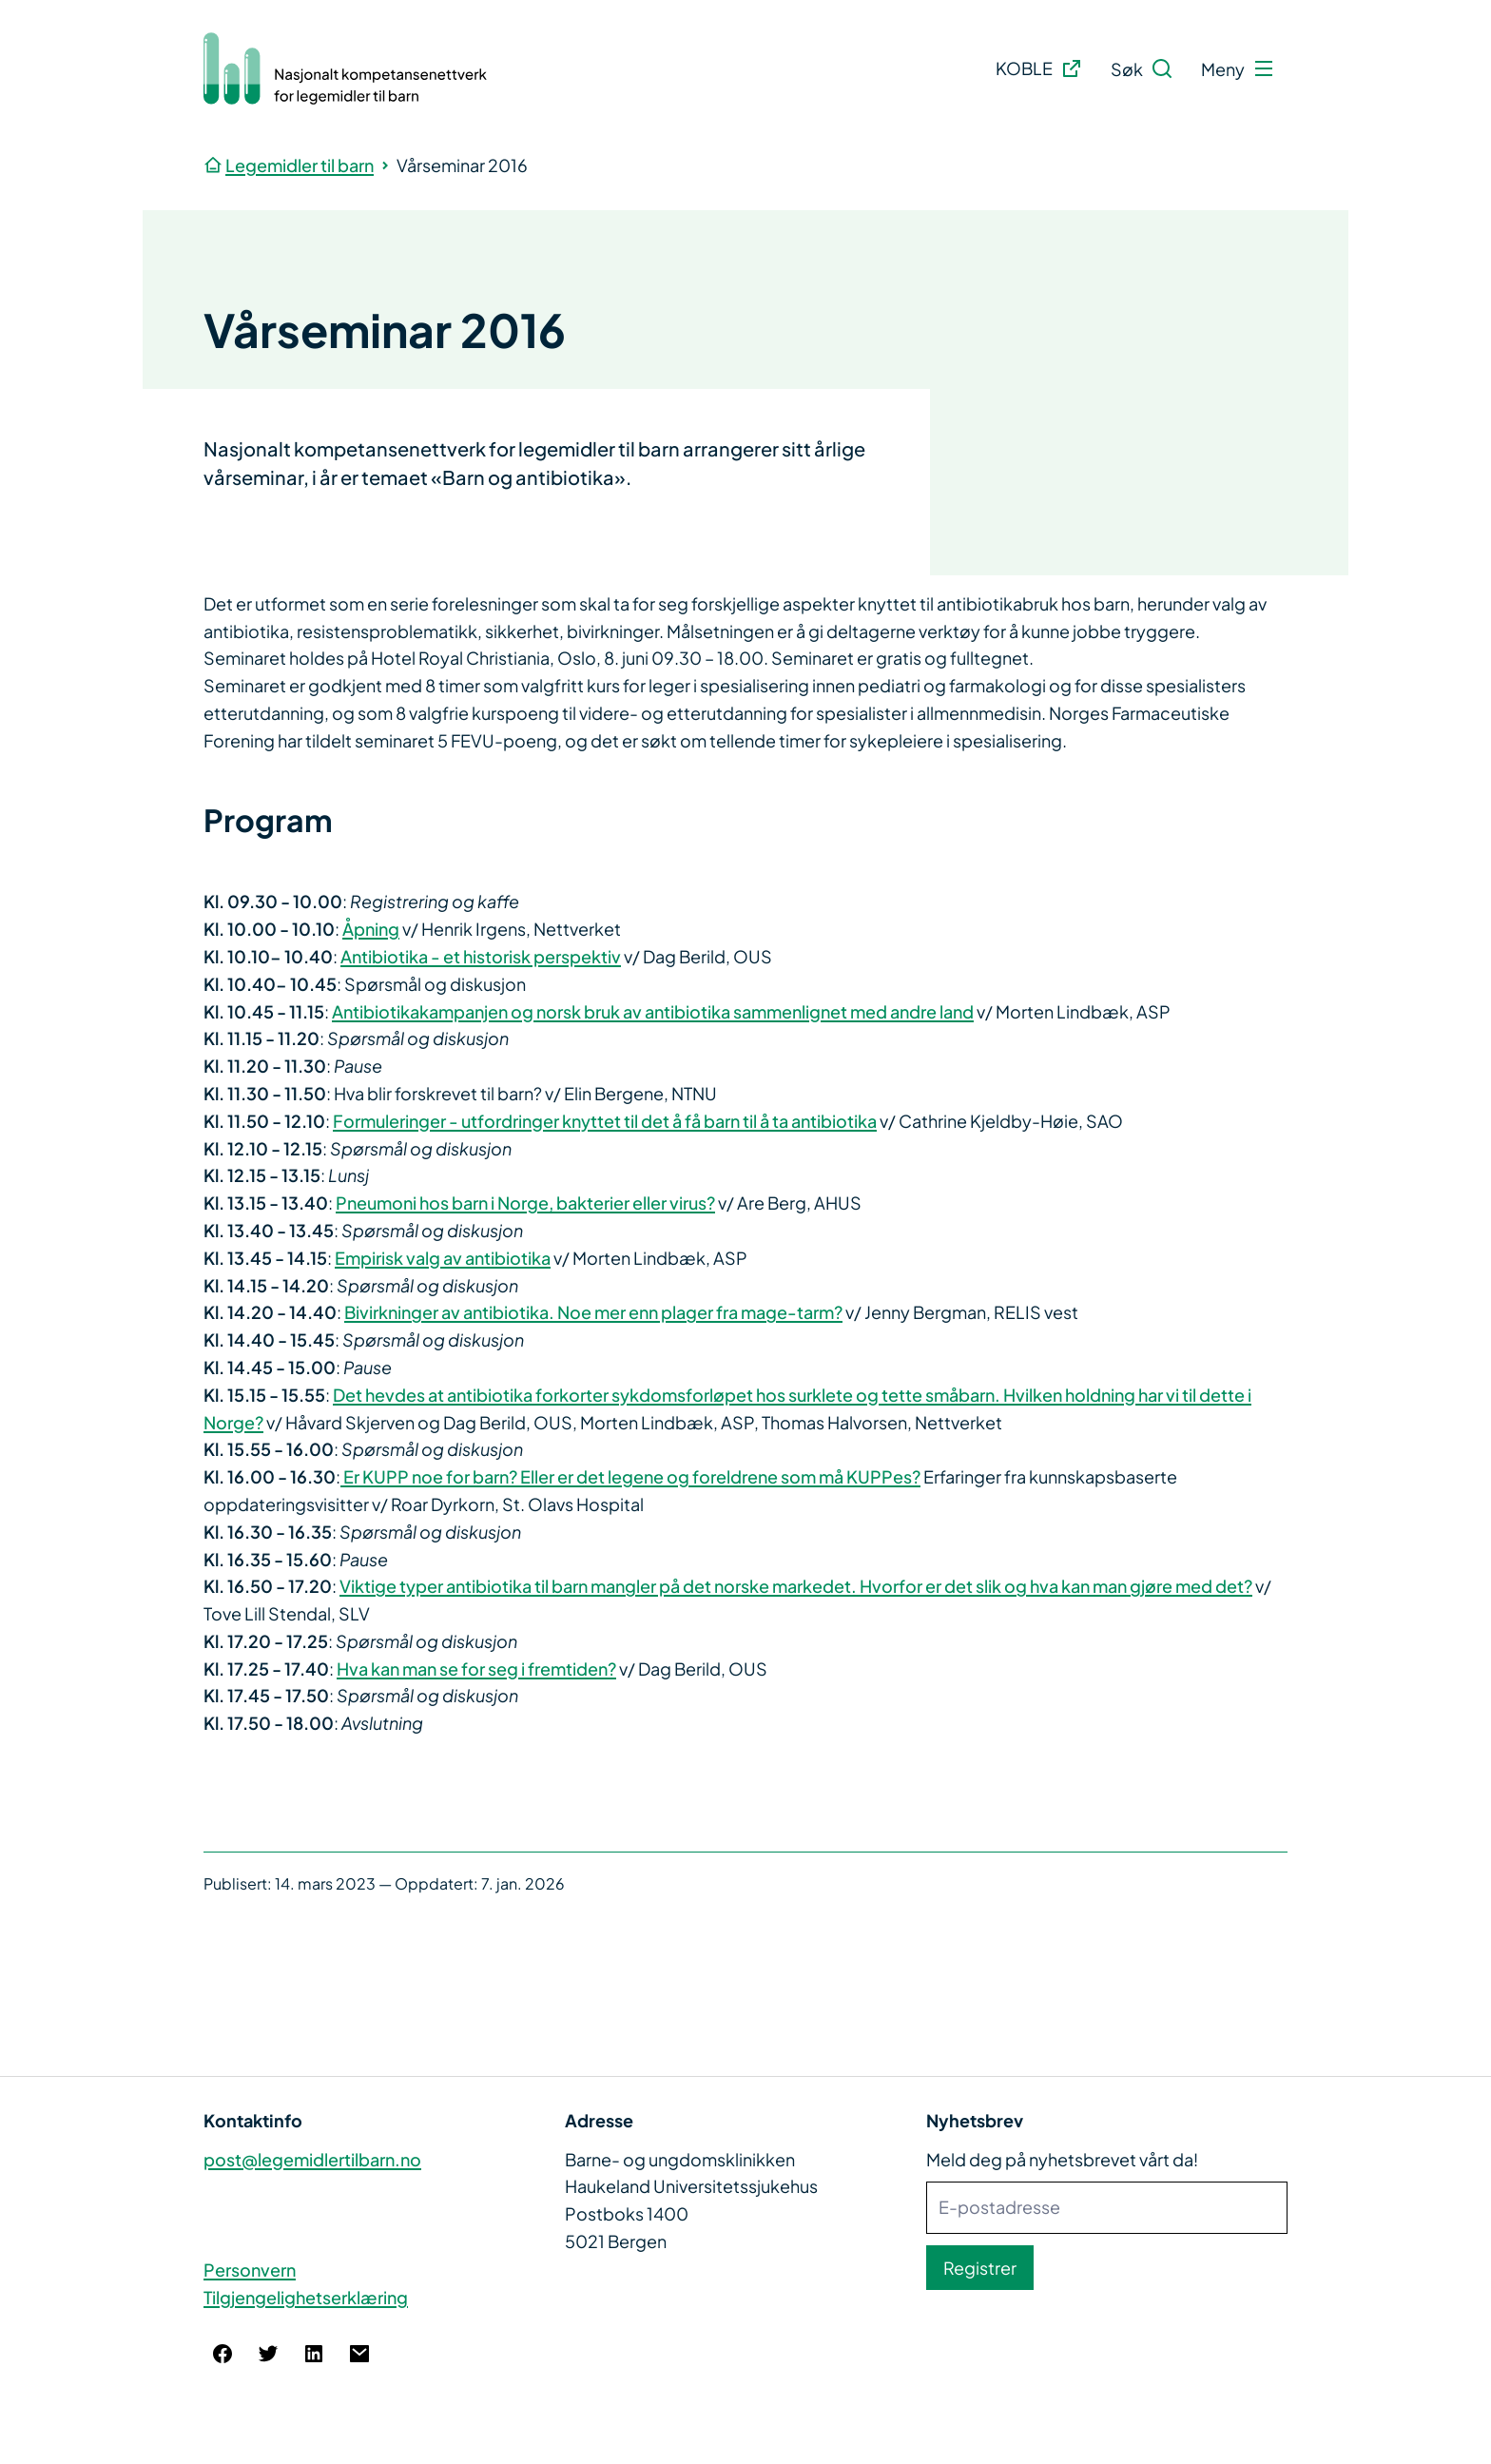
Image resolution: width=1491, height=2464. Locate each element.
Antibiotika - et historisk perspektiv (480, 956)
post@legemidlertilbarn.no (312, 2159)
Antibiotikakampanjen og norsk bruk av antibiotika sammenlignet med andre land (653, 1011)
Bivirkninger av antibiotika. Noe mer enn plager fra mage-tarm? (593, 1312)
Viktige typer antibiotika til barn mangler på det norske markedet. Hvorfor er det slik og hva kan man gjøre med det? (795, 1586)
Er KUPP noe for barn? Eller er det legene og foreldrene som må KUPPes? (630, 1476)
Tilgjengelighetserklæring (305, 2297)
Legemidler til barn (299, 165)
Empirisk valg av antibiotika (443, 1258)
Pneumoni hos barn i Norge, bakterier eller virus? (525, 1202)
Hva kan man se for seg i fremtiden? (476, 1668)
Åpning (370, 929)
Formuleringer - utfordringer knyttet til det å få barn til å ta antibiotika (605, 1121)
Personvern (249, 2269)
